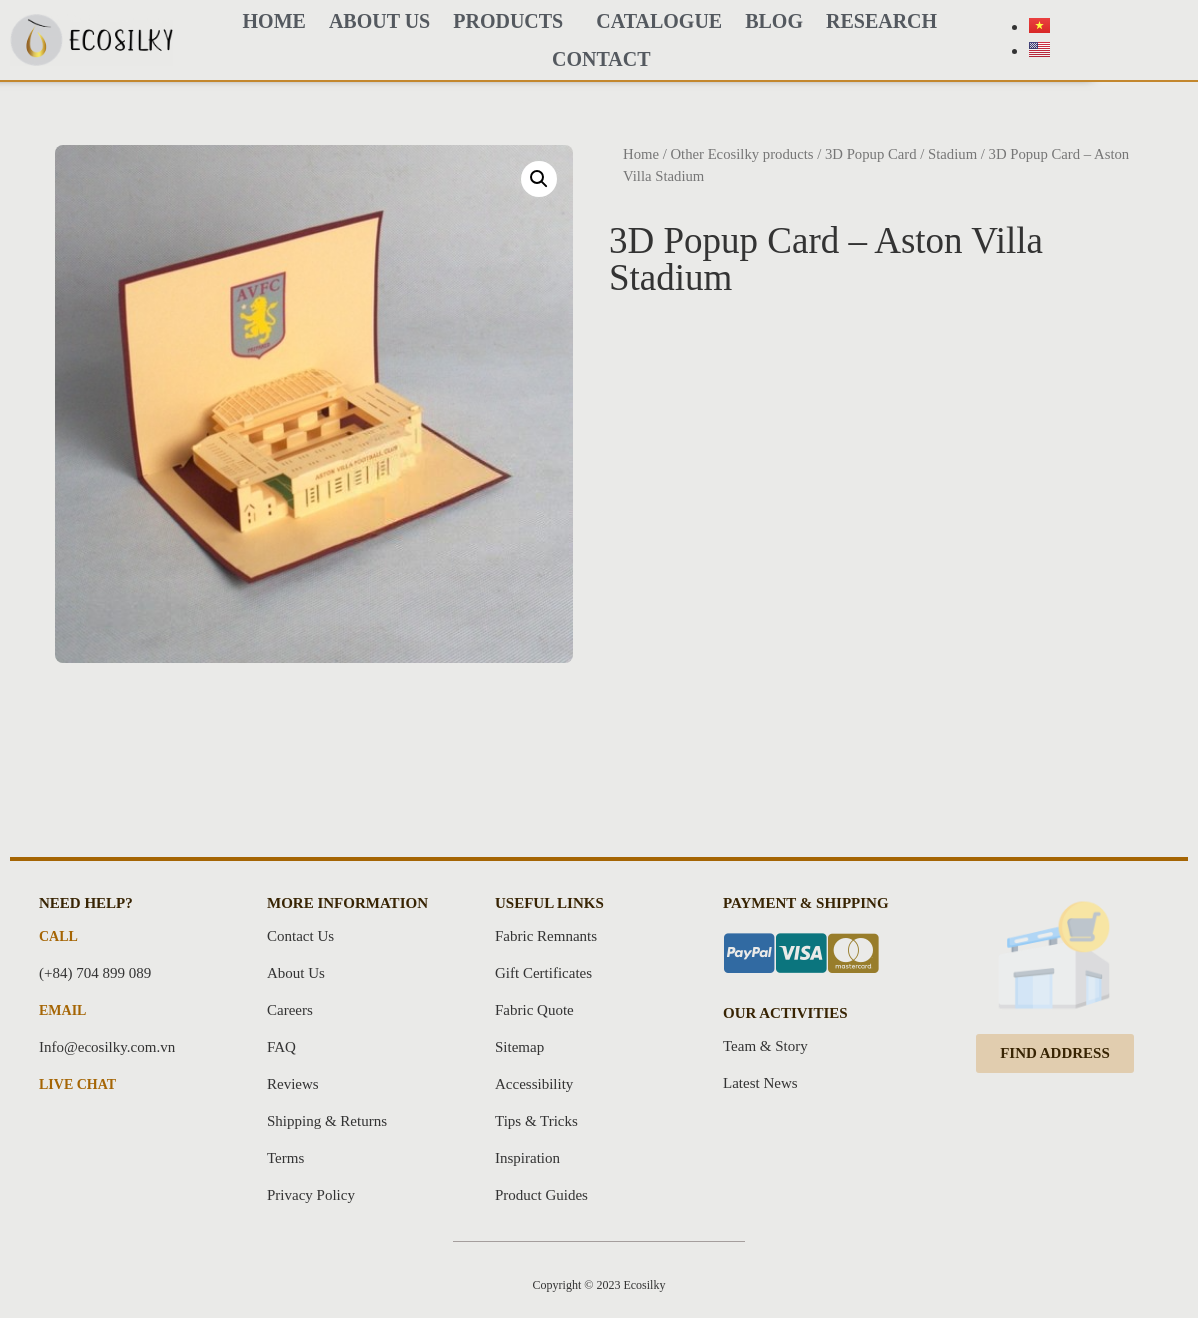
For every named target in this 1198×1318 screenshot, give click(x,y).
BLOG (774, 21)
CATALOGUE (659, 21)
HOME (274, 21)
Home (641, 154)
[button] (1055, 1053)
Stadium (952, 154)
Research (881, 21)
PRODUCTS (513, 21)
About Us (379, 21)
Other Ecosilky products (741, 154)
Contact (601, 59)
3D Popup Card (871, 154)
